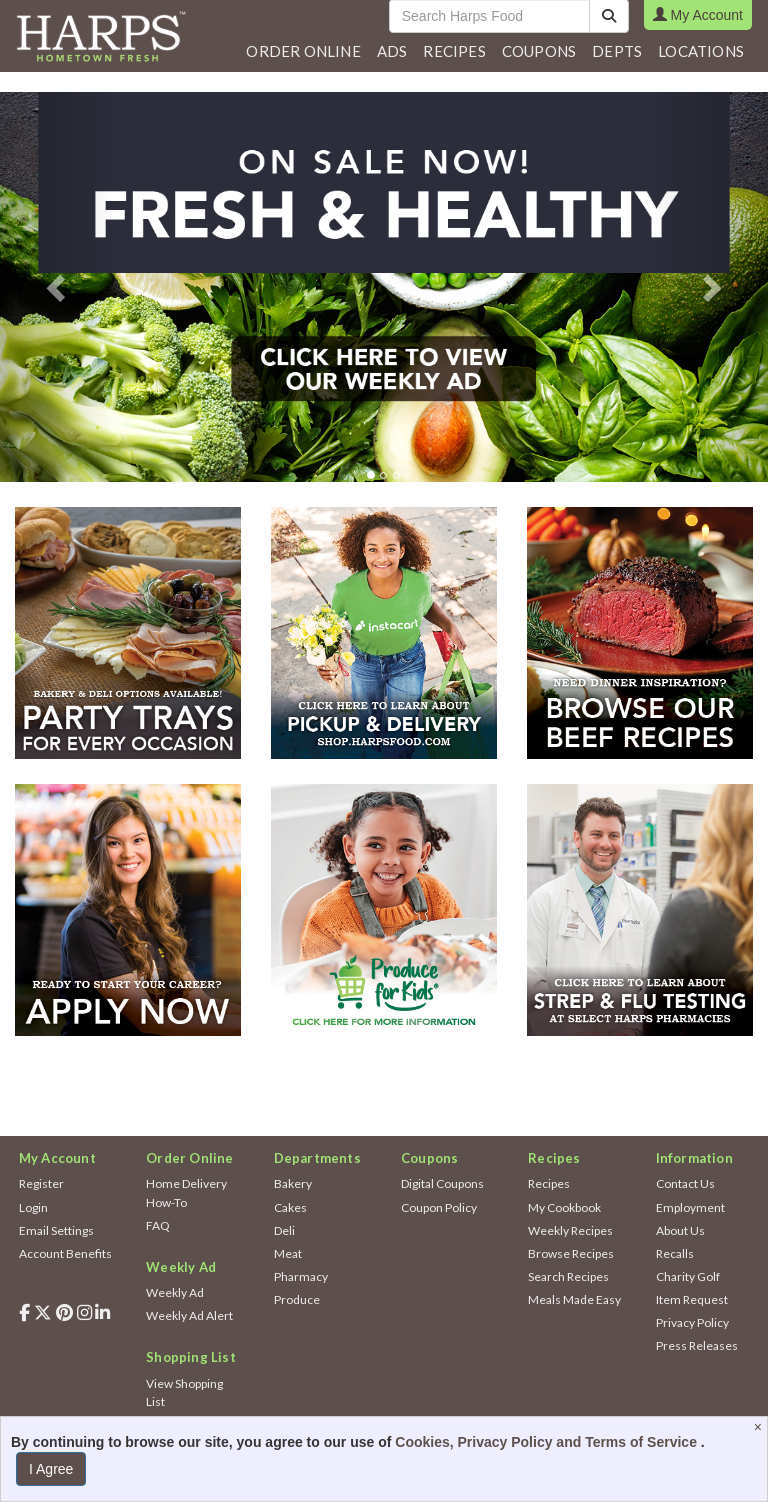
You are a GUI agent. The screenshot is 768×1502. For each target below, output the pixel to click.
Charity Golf (688, 1276)
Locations (701, 51)
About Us (680, 1230)
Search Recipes (568, 1276)
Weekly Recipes (570, 1230)
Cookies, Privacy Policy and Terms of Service (548, 1442)
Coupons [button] (539, 51)
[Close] (760, 1427)
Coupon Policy (439, 1207)
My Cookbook (564, 1207)
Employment (690, 1207)
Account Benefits (65, 1253)
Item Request (692, 1299)
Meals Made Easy (574, 1299)
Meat (288, 1253)
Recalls (675, 1253)
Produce (297, 1299)
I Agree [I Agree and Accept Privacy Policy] (51, 1469)
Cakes (290, 1207)
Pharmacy (301, 1276)
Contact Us (685, 1183)
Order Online (303, 51)
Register (41, 1183)
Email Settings (56, 1230)
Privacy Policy (692, 1322)
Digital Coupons (442, 1183)
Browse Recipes (571, 1253)
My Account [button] (698, 15)
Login (33, 1207)
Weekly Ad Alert (189, 1315)
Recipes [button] (454, 51)
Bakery (293, 1183)
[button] (392, 51)
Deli (284, 1230)
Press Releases (697, 1345)
